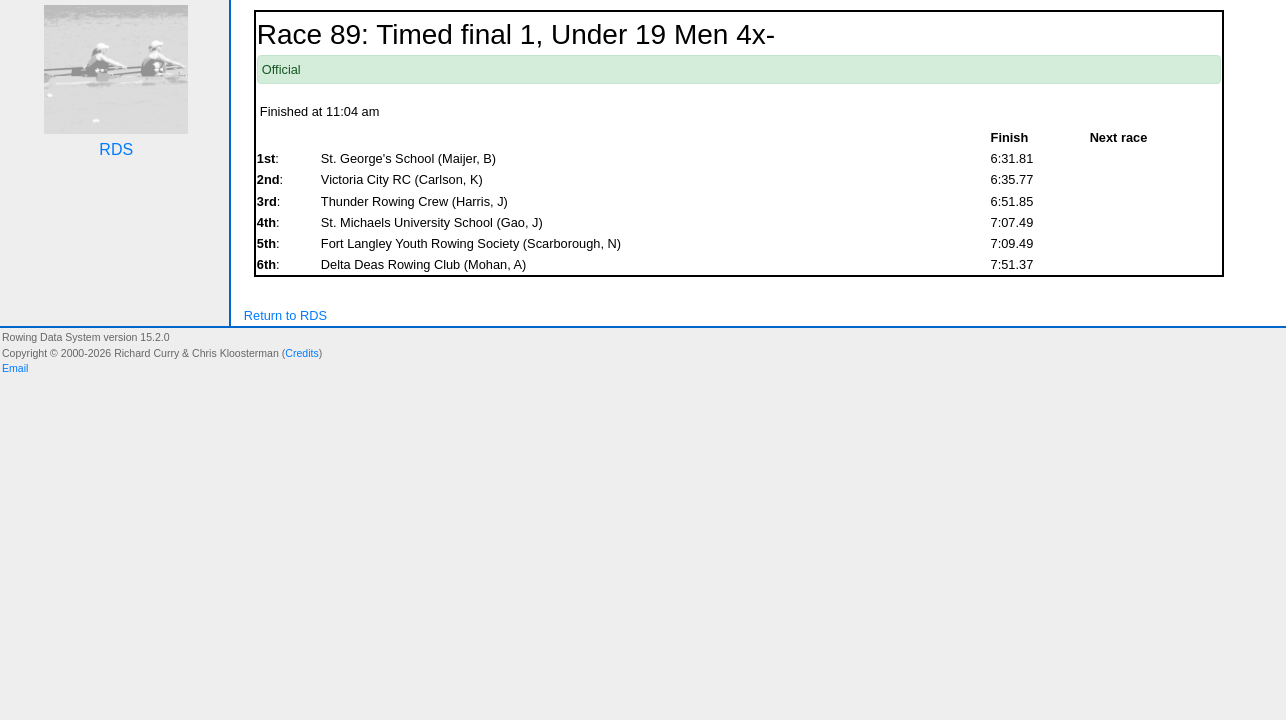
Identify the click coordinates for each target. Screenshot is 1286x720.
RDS (116, 149)
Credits (301, 353)
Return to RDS (285, 315)
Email (15, 368)
